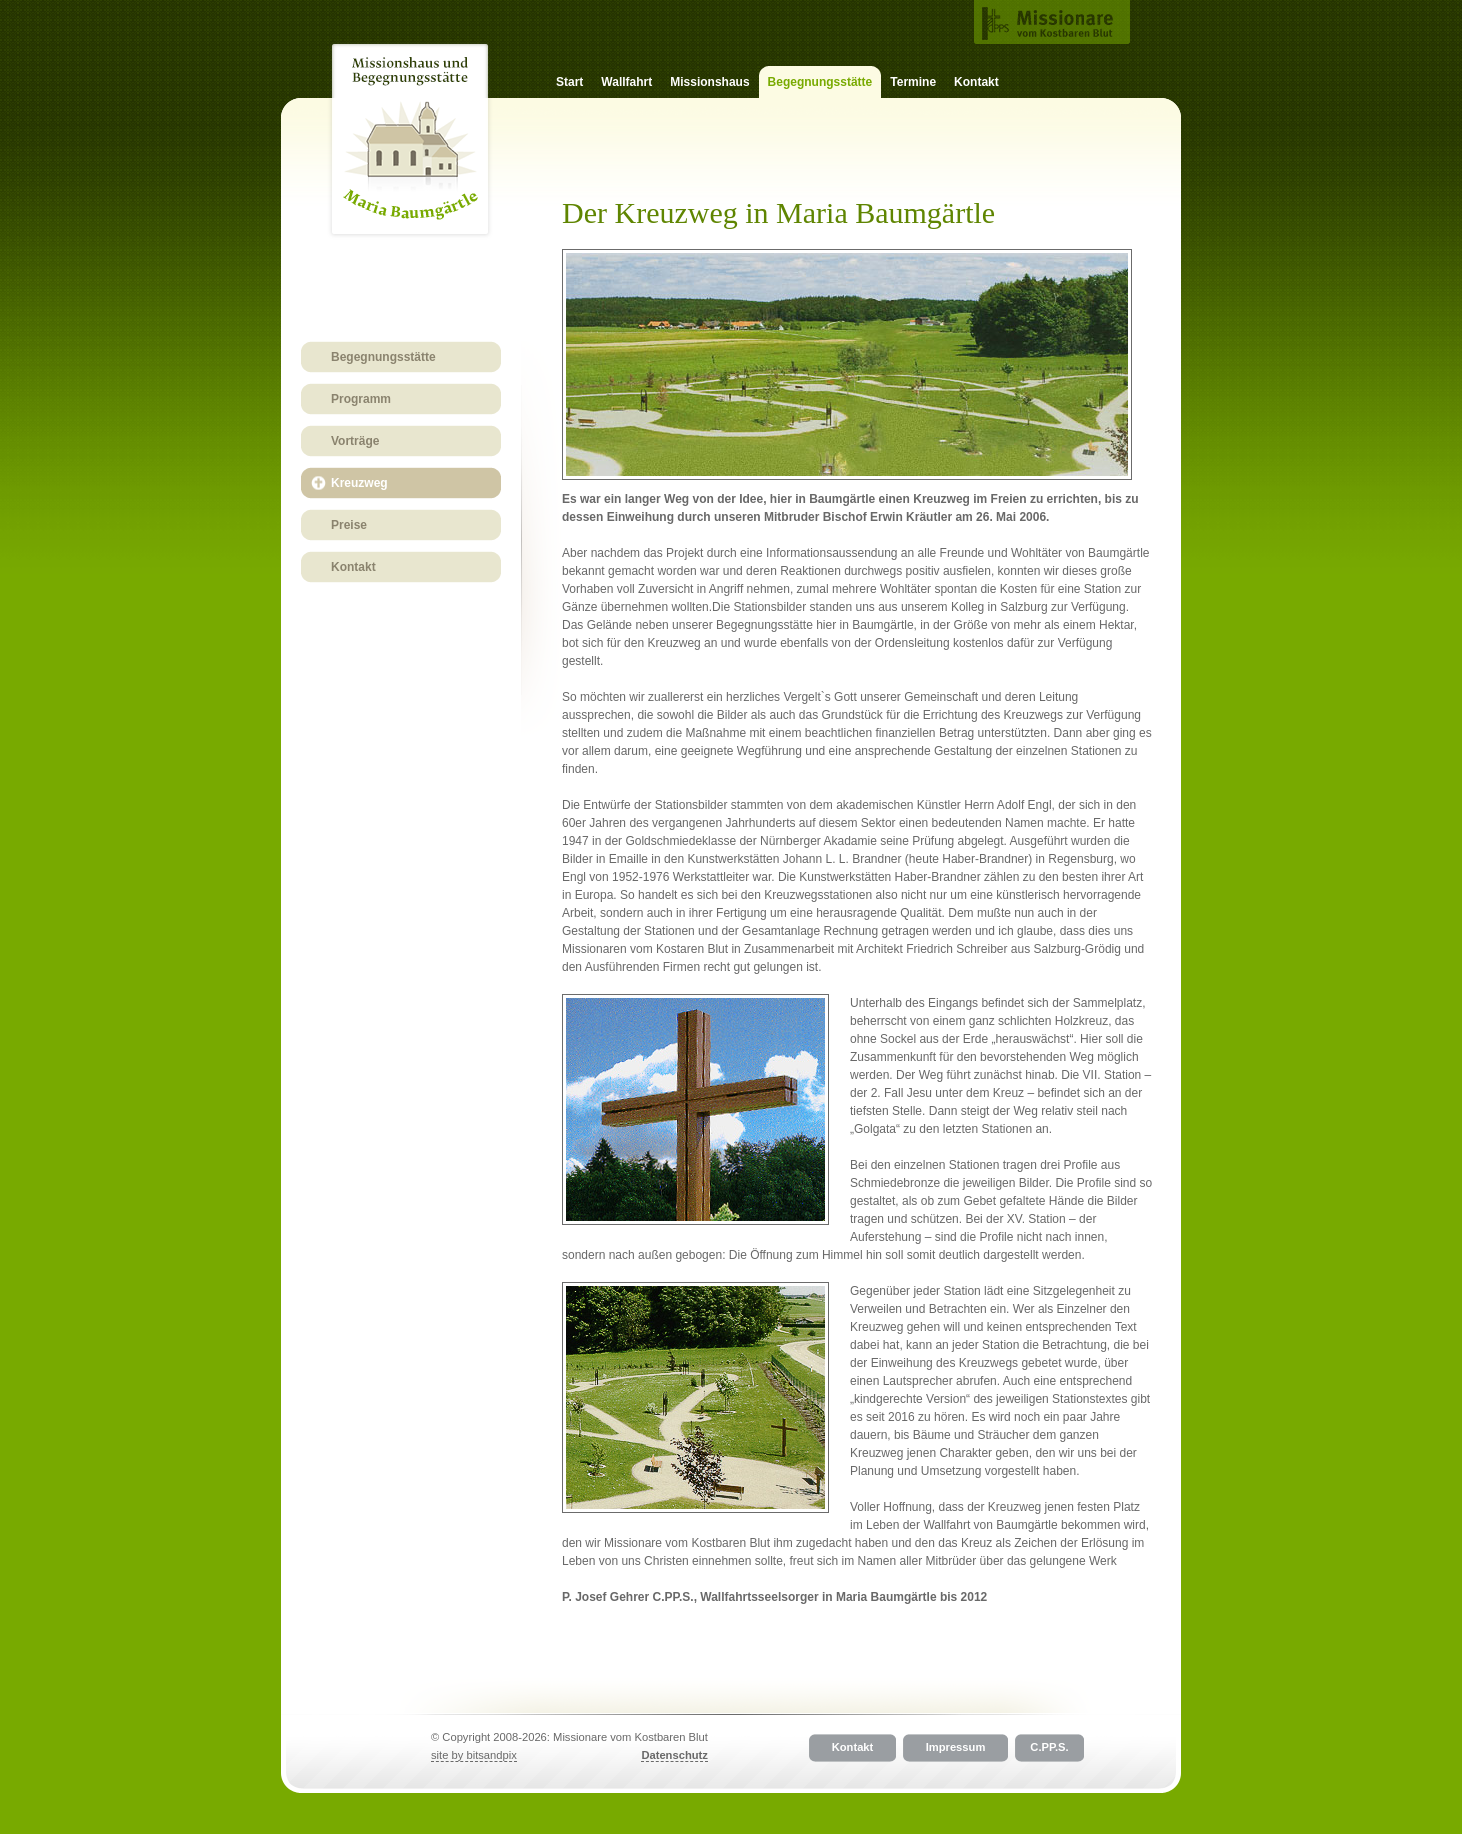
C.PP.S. (1049, 1748)
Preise (349, 525)
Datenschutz (674, 1755)
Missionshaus (709, 82)
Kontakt (976, 82)
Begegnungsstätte (383, 357)
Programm (361, 399)
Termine (913, 82)
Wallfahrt (626, 82)
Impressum (956, 1748)
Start (569, 82)
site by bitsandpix (474, 1755)
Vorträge (355, 441)
